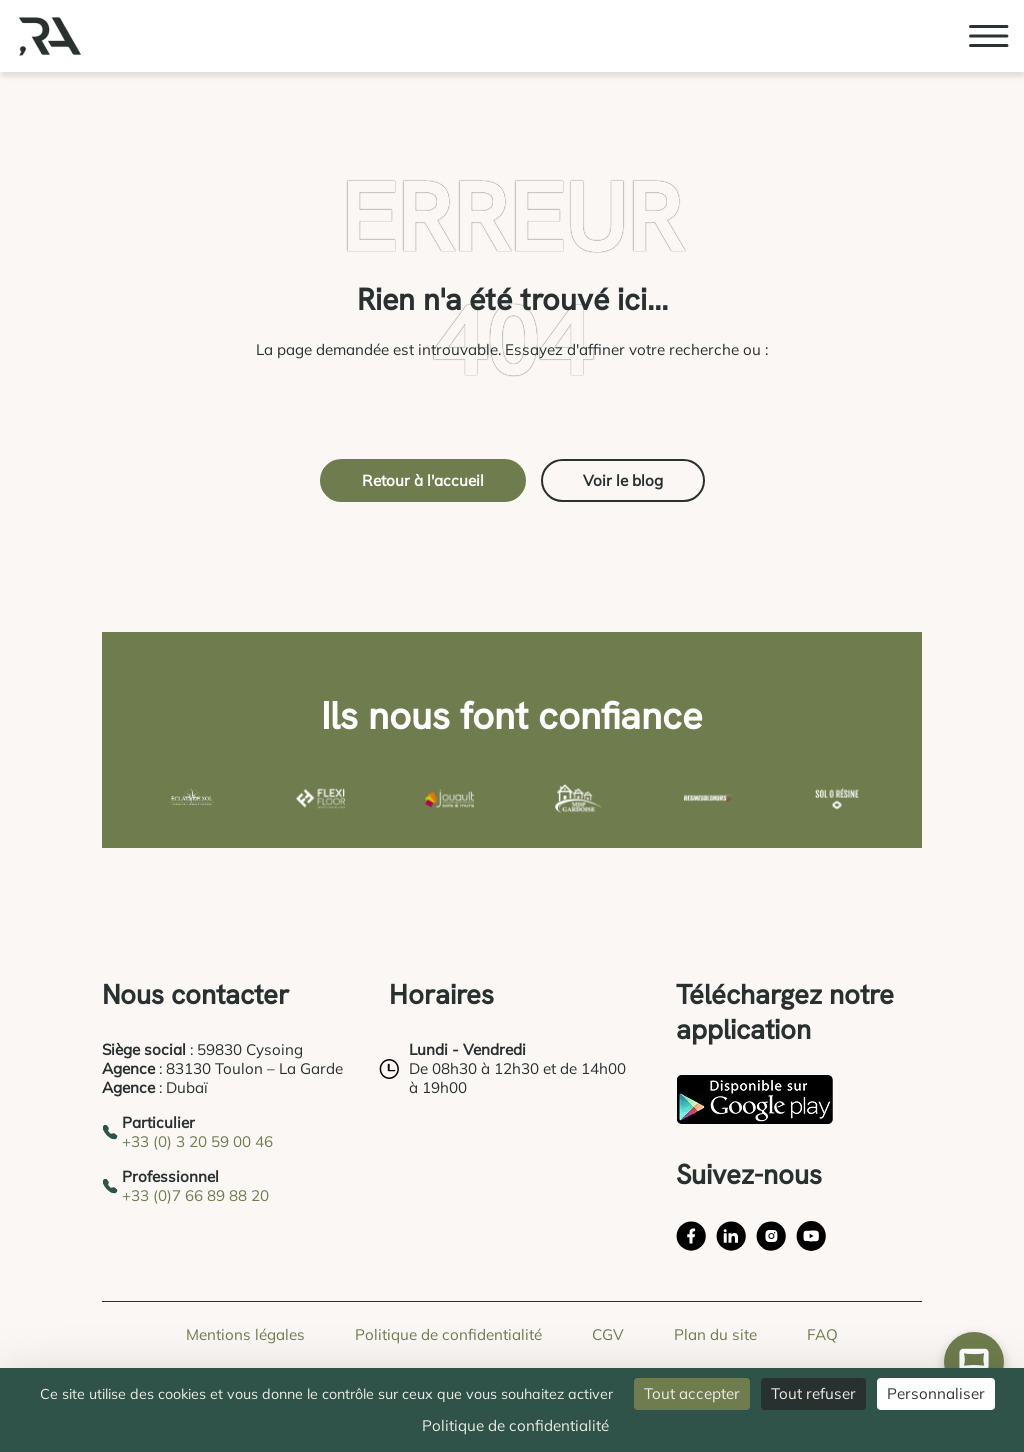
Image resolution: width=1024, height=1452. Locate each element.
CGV (608, 1334)
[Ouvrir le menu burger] (989, 36)
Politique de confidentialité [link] (515, 1425)
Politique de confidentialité (448, 1334)
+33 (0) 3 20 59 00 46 (197, 1141)
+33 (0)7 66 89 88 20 (195, 1195)
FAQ (822, 1334)
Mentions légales (245, 1334)
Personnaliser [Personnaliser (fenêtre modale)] (936, 1393)
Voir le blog (623, 480)
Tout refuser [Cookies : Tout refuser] (813, 1393)
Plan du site (715, 1334)
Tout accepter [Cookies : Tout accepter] (692, 1393)
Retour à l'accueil (423, 480)
